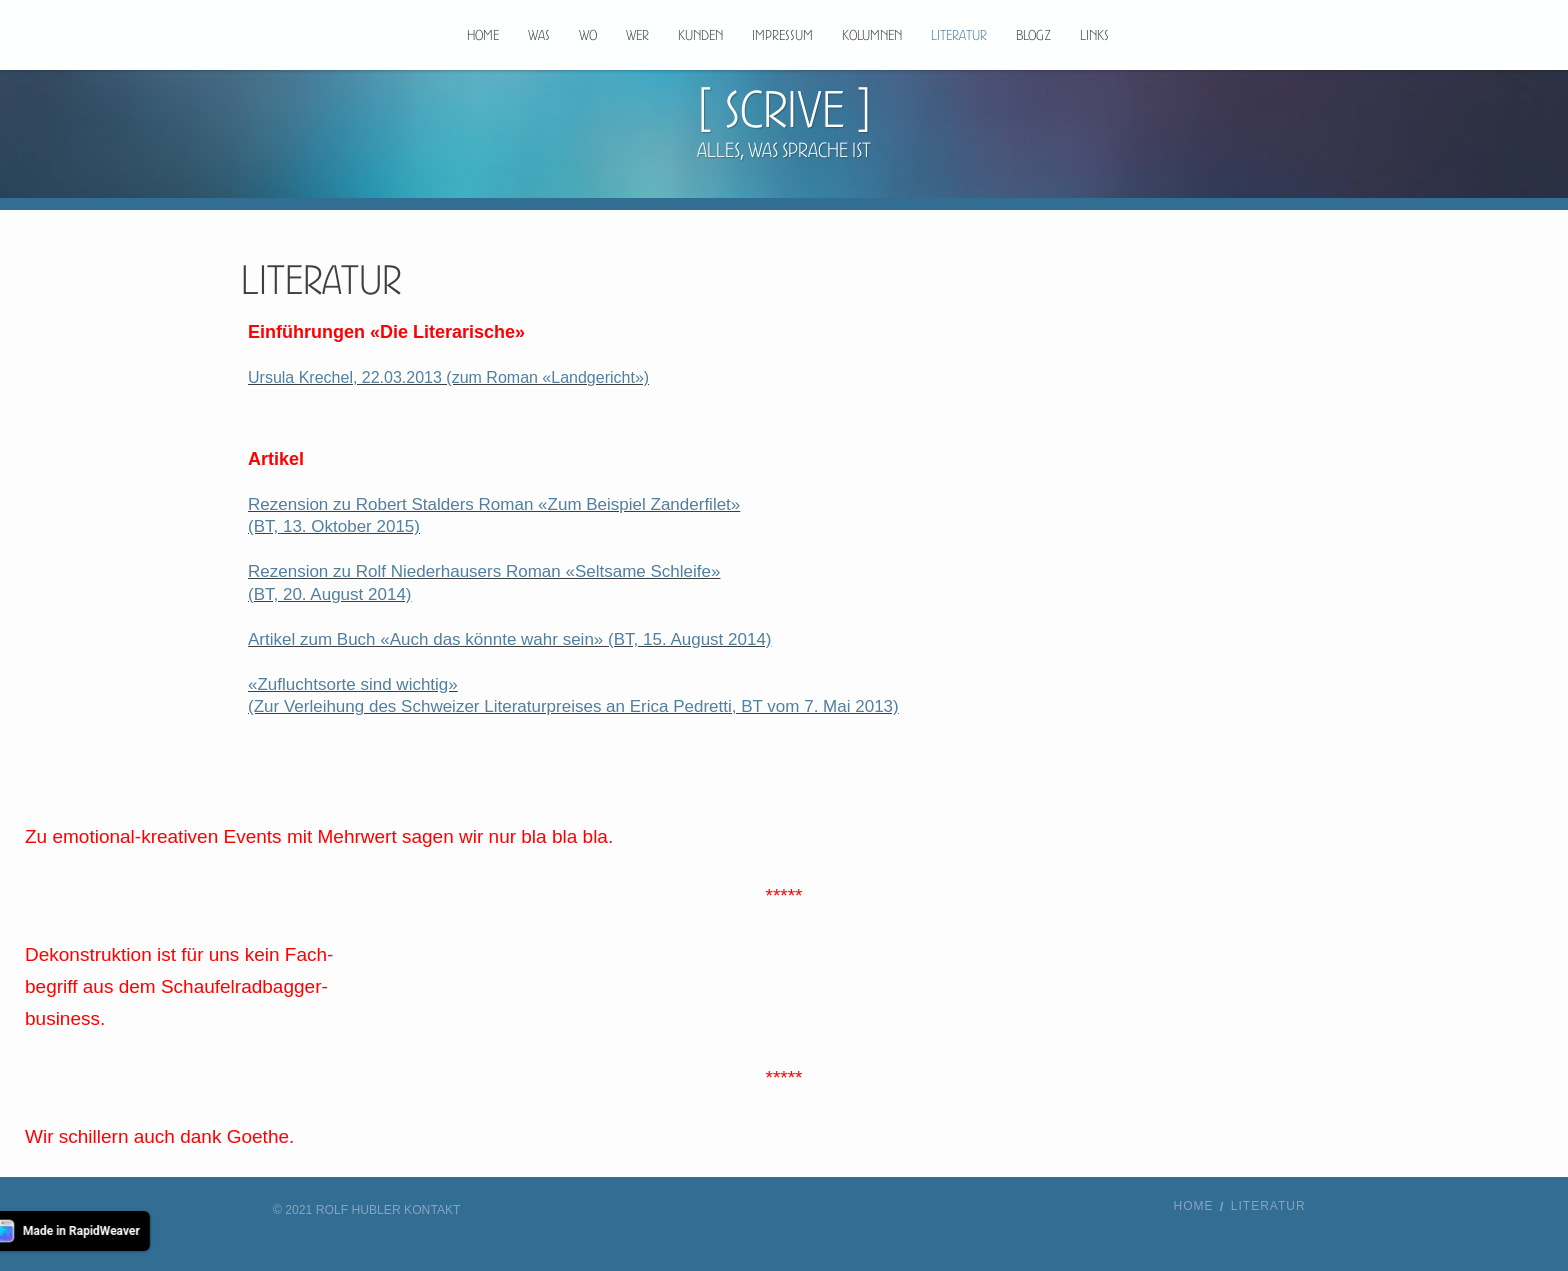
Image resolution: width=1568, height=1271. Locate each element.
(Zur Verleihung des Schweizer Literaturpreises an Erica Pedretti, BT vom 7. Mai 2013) (573, 706)
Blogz (1033, 35)
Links (1094, 35)
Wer (637, 35)
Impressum (782, 35)
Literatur (959, 35)
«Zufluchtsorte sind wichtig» (353, 684)
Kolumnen (872, 35)
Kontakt (432, 1210)
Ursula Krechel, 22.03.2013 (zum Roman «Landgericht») (448, 377)
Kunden (700, 35)
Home (483, 35)
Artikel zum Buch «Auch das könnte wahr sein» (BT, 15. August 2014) (510, 639)
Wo (588, 35)
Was (539, 35)
